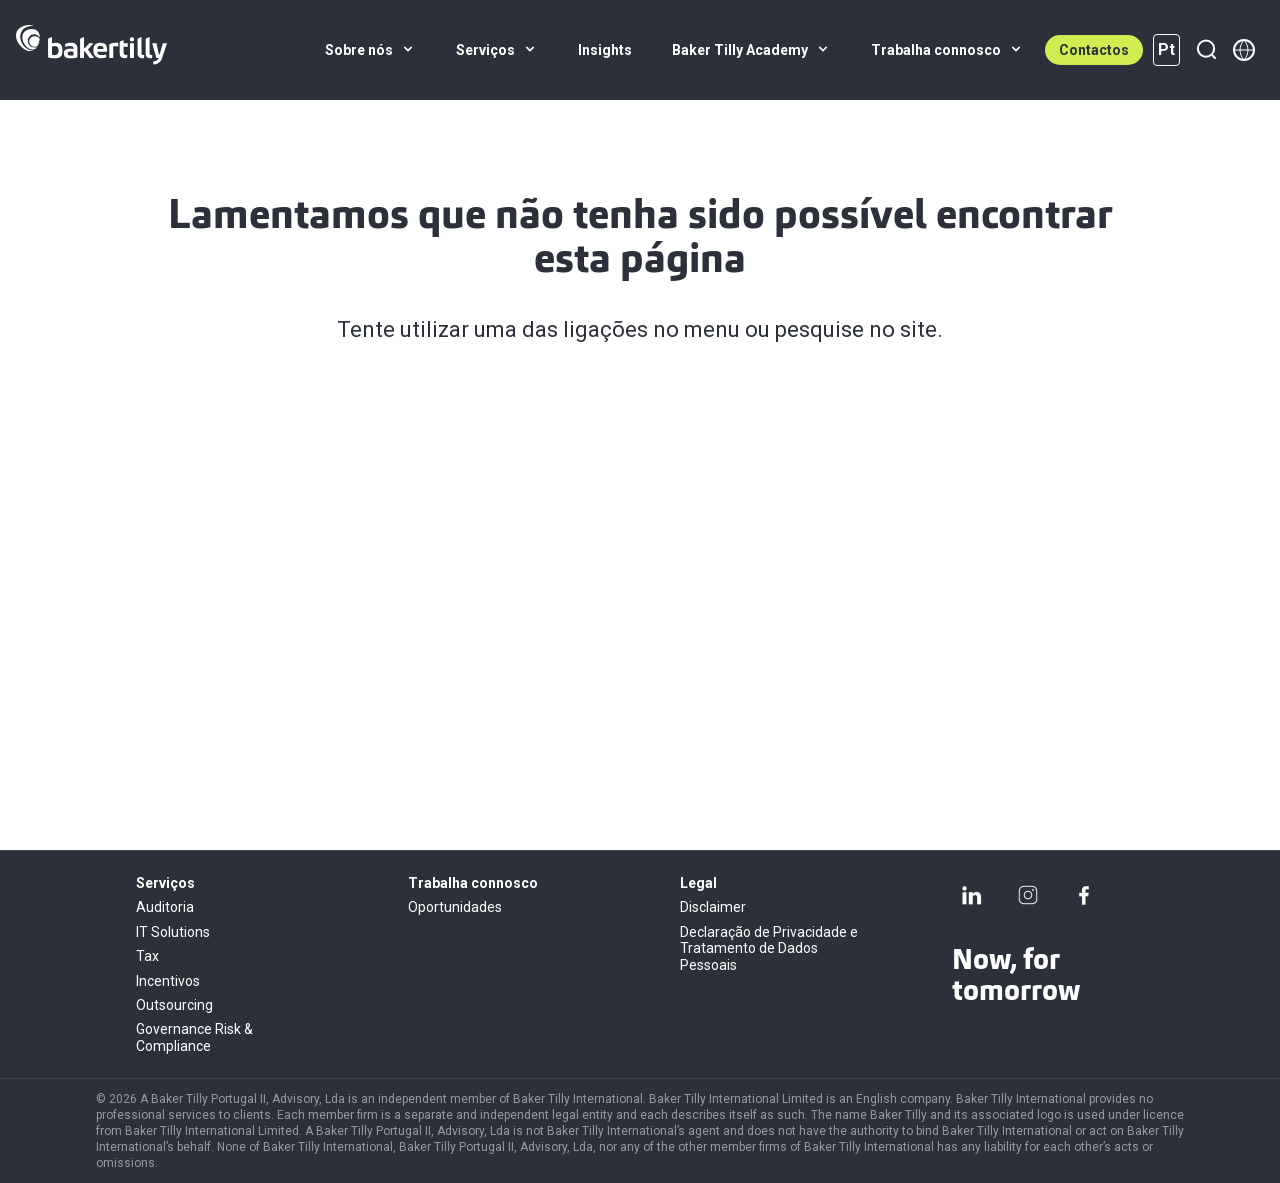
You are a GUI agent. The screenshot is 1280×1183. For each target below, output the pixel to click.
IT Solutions (173, 932)
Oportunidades (455, 907)
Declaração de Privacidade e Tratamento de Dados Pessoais (769, 948)
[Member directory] (1244, 50)
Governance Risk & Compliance (194, 1037)
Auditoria (165, 907)
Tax (147, 956)
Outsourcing (174, 1005)
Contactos (1094, 50)
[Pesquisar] (1206, 50)
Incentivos (168, 981)
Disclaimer (713, 907)
